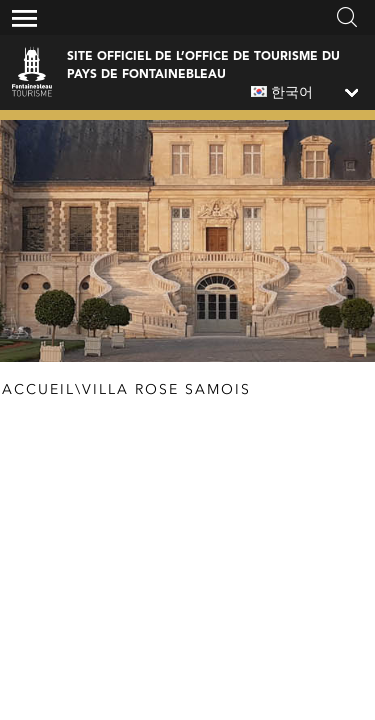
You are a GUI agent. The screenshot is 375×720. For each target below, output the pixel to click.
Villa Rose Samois (166, 390)
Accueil (38, 390)
